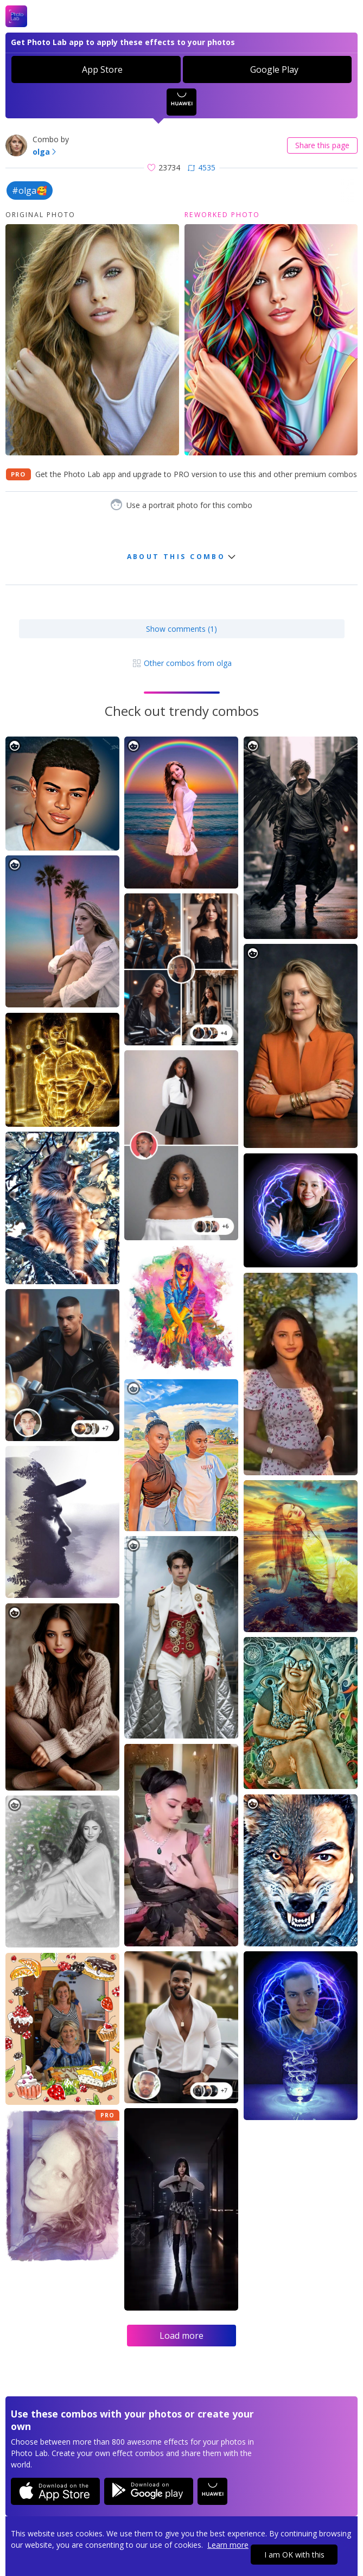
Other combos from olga (181, 663)
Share (322, 145)
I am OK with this (294, 2554)
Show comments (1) (181, 629)
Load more (181, 2336)
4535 (201, 167)
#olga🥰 (29, 190)
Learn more (228, 2545)
